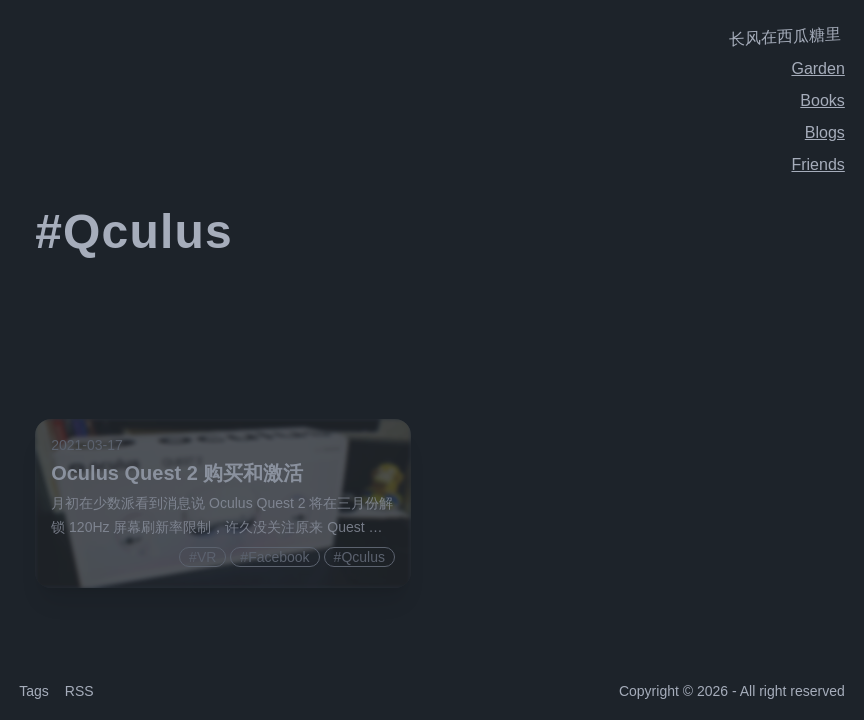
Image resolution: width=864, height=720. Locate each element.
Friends (817, 164)
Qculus (363, 557)
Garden (817, 68)
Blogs (825, 132)
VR (206, 557)
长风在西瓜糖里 (785, 36)
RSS (79, 691)
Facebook (278, 557)
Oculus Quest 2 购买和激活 (177, 473)
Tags (34, 691)
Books (822, 100)
